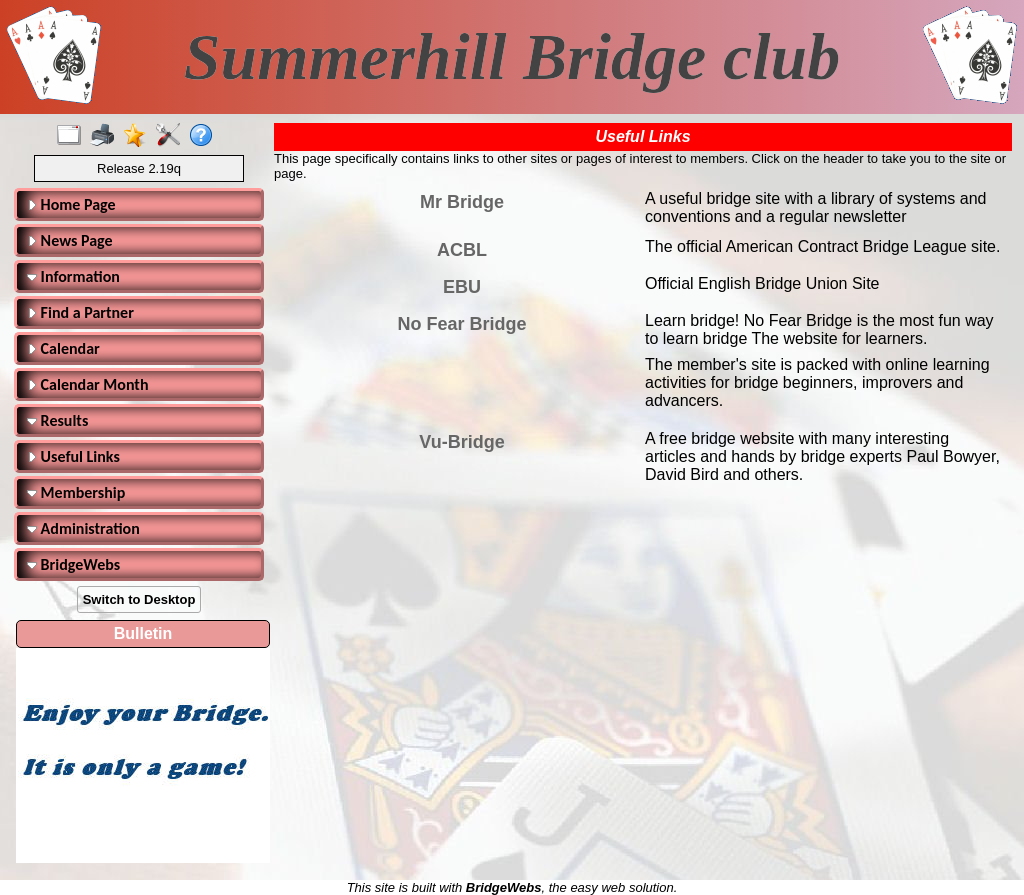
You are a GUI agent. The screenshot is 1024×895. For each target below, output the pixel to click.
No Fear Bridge (461, 324)
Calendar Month (88, 384)
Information (73, 276)
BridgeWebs (73, 564)
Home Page (71, 204)
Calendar (63, 348)
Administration (83, 528)
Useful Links (73, 456)
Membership (76, 492)
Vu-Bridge (461, 442)
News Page (70, 240)
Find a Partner (80, 312)
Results (57, 420)
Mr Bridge (462, 202)
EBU (462, 287)
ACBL (462, 250)
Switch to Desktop (139, 599)
